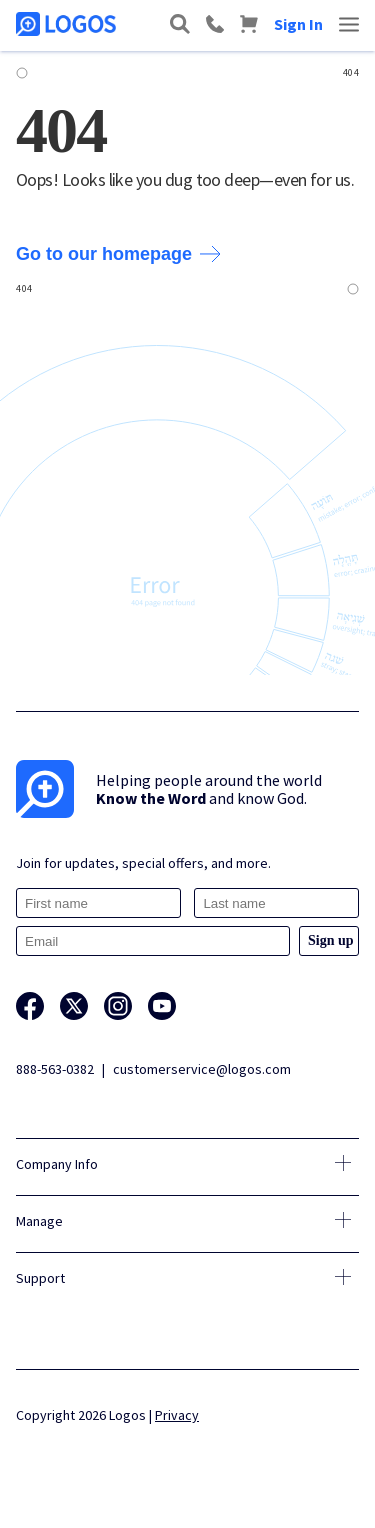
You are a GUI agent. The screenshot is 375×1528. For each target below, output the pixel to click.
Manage (39, 1221)
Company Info (57, 1164)
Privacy (177, 1415)
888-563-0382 (55, 1069)
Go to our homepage (118, 254)
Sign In (298, 24)
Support (40, 1278)
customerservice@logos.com (202, 1069)
